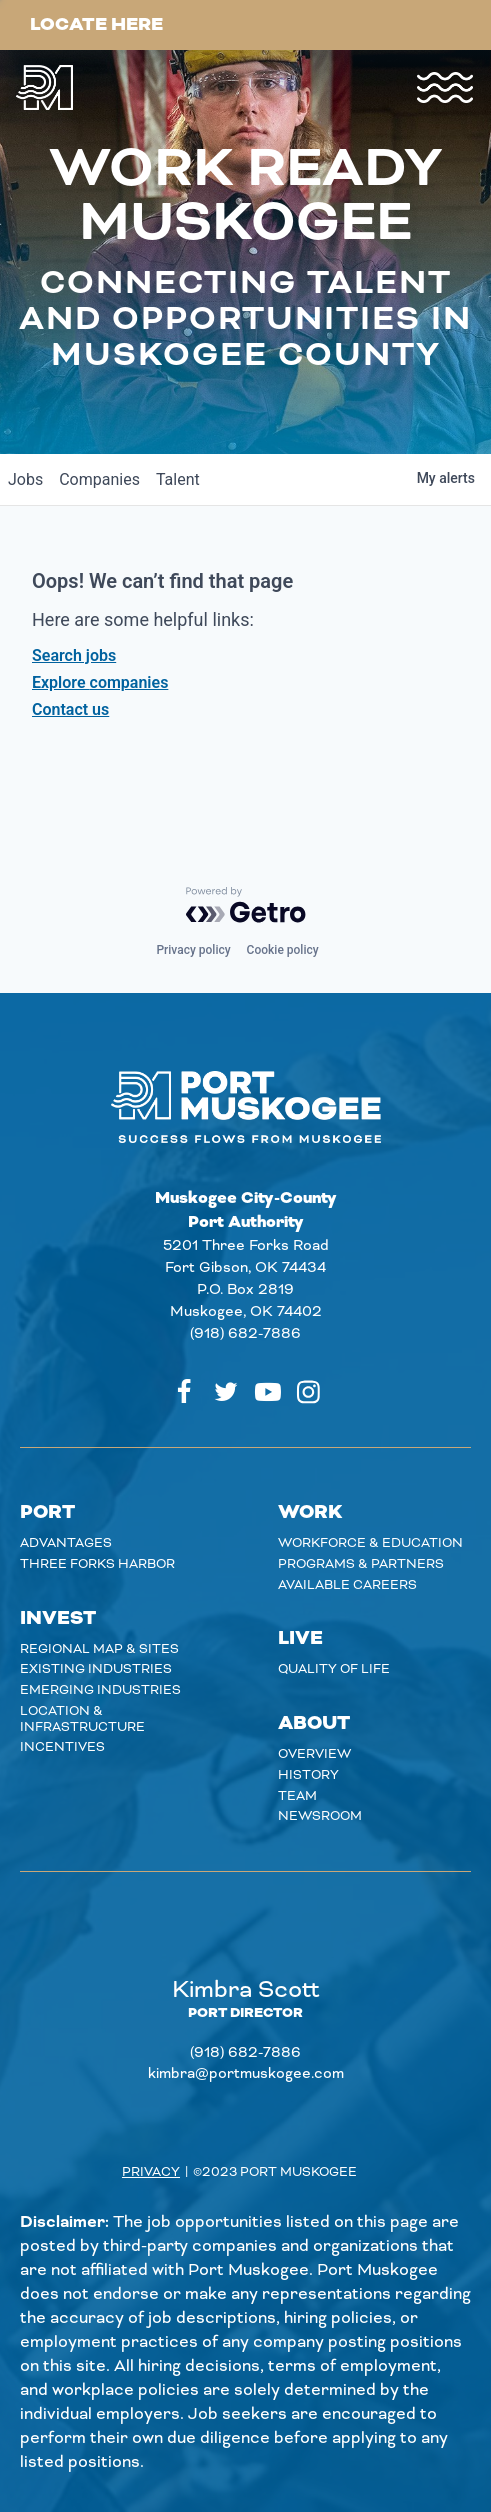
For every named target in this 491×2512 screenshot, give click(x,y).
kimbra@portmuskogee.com (246, 2074)
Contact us (70, 709)
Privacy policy (193, 950)
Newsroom (320, 1816)
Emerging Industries (100, 1690)
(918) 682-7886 (245, 1334)
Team (297, 1796)
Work (310, 1512)
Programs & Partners (361, 1564)
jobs (25, 479)
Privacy (151, 2172)
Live (300, 1638)
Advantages (66, 1543)
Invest (58, 1618)
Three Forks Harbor (97, 1564)
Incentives (62, 1747)
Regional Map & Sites (99, 1649)
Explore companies (100, 682)
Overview (314, 1754)
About (314, 1723)
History (308, 1775)
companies (99, 479)
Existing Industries (96, 1669)
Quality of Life (334, 1669)
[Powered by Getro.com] (246, 905)
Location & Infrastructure (82, 1719)
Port (47, 1512)
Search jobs (74, 655)
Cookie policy (283, 950)
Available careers (347, 1585)
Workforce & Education (370, 1543)
